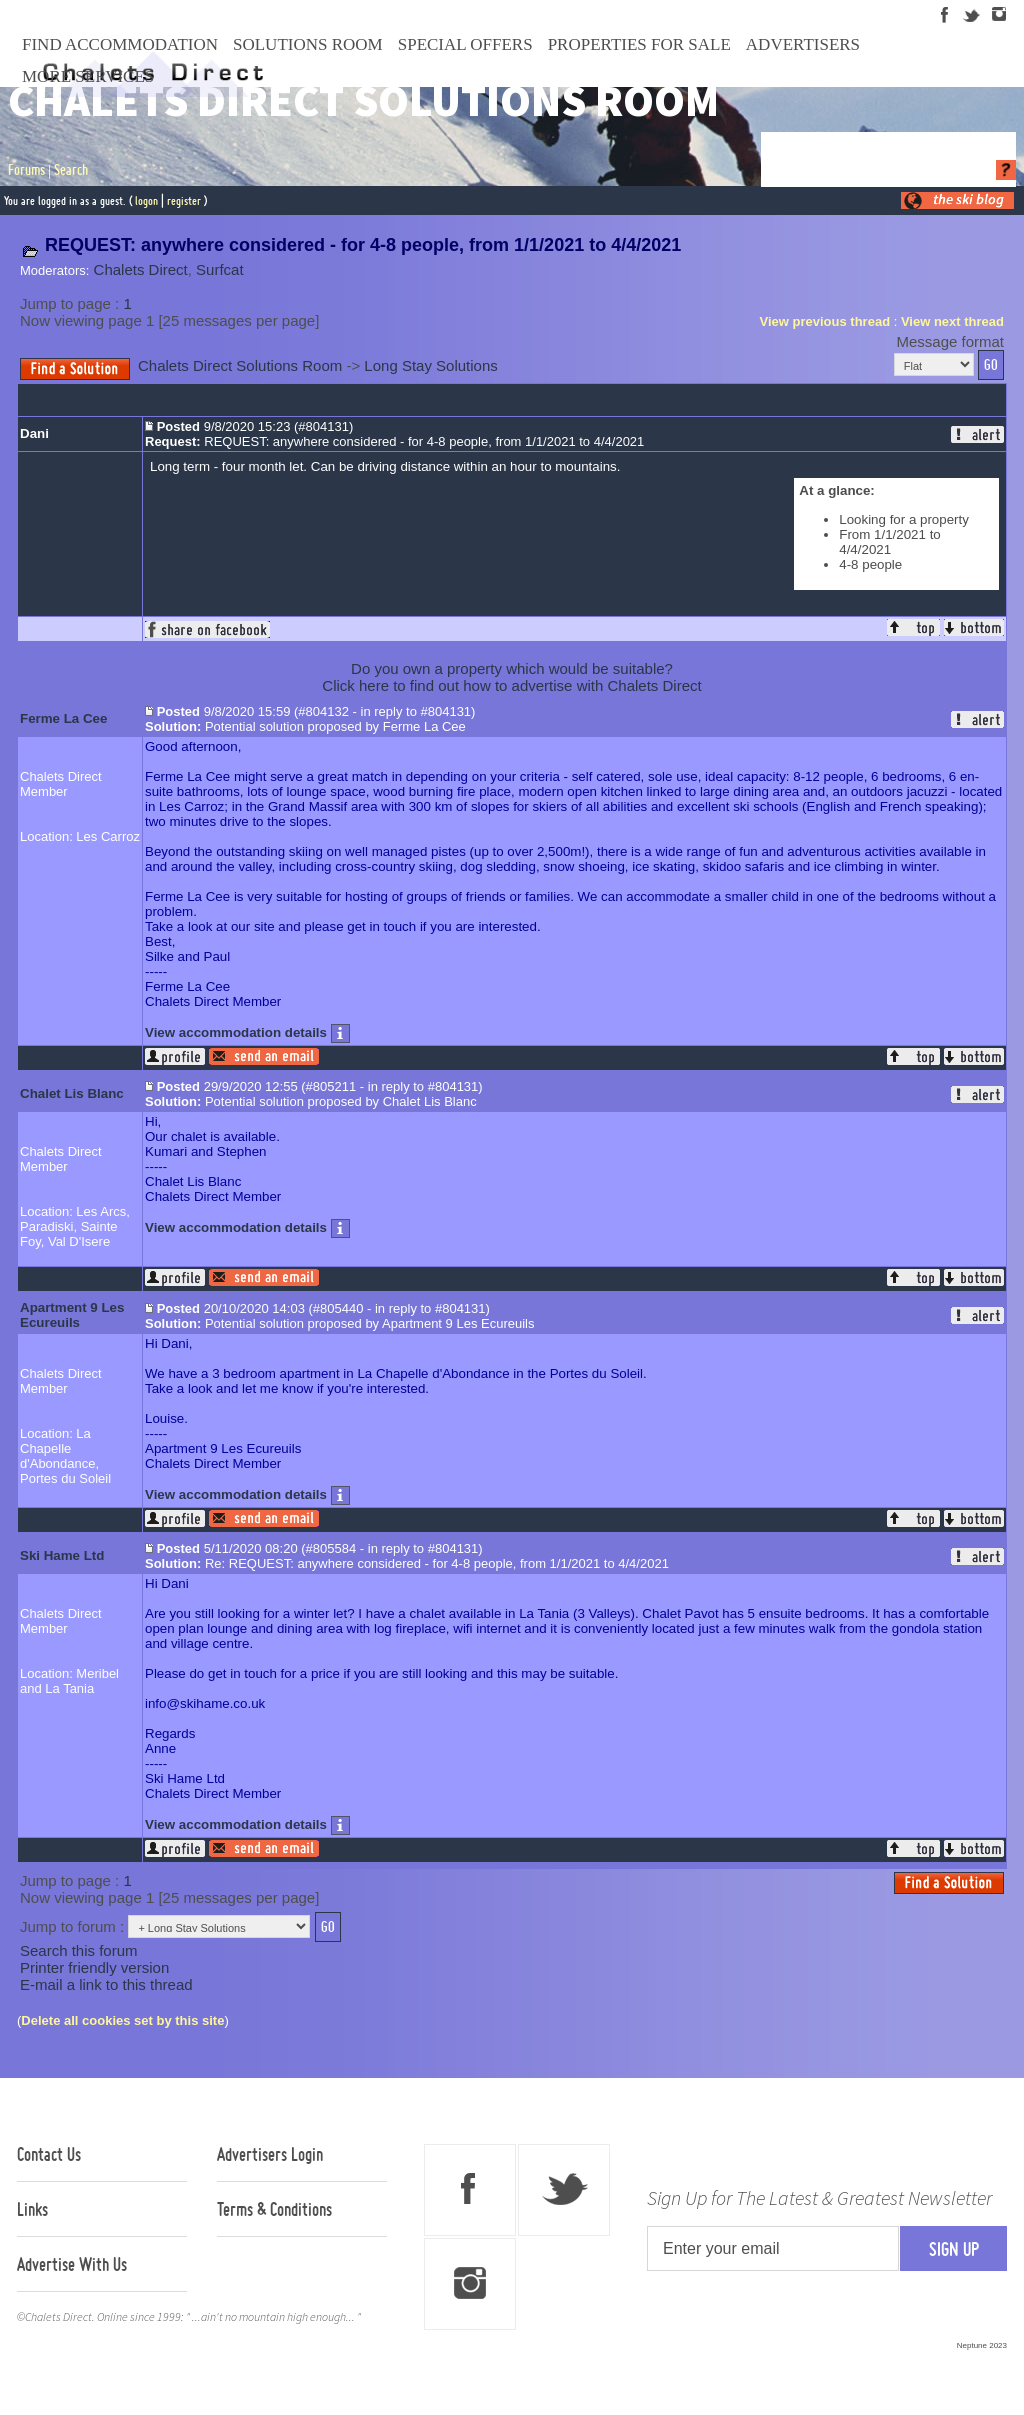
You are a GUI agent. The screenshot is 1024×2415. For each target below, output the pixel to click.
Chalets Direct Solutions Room (240, 365)
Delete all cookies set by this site (122, 2020)
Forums (26, 170)
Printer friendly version (94, 1967)
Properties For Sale (639, 44)
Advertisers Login (270, 2154)
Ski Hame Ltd (62, 1555)
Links (32, 2209)
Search (71, 170)
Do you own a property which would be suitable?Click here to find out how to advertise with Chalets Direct (511, 677)
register (184, 200)
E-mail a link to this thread (106, 1984)
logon (146, 200)
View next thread (952, 321)
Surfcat (220, 269)
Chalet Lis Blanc (72, 1093)
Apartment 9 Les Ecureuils (72, 1315)
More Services (88, 76)
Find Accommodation (120, 44)
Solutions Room (308, 44)
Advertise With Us (72, 2264)
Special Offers (465, 44)
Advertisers (803, 44)
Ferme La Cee (63, 718)
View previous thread (825, 321)
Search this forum (79, 1950)
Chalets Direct (141, 269)
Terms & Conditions (274, 2209)
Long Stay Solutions (430, 365)
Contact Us (49, 2154)
